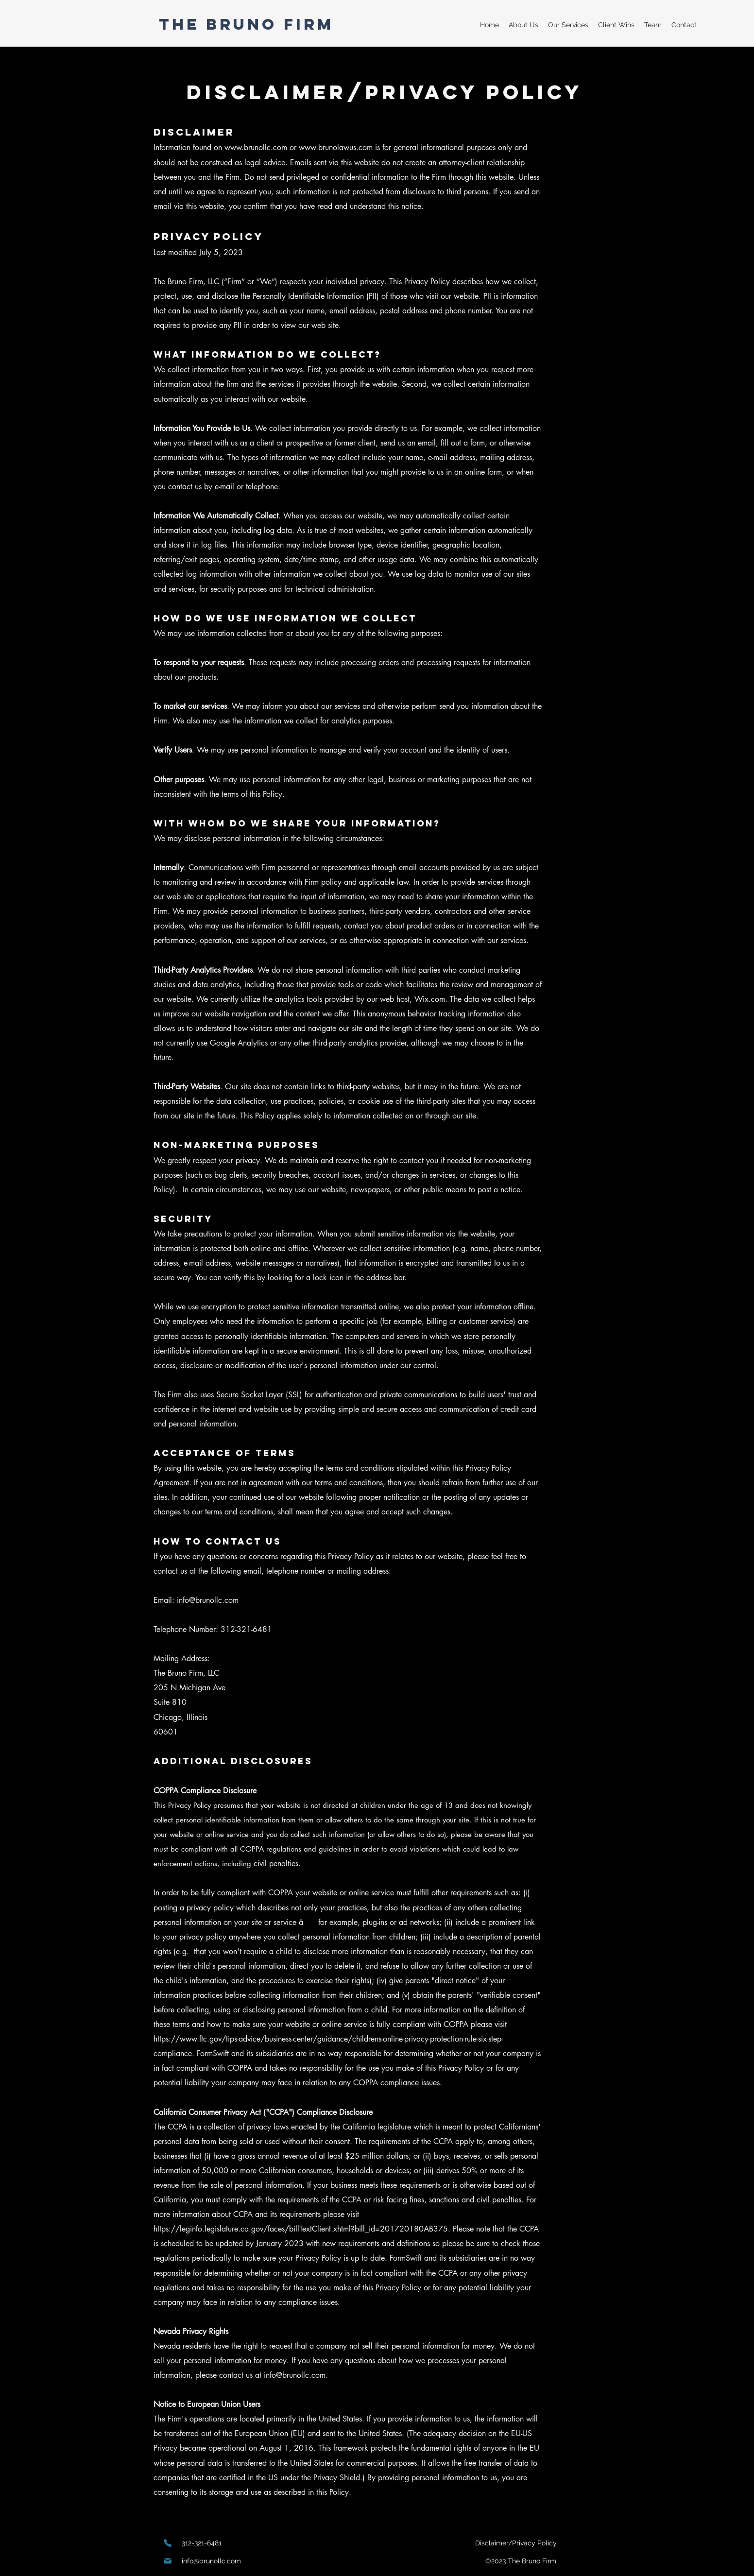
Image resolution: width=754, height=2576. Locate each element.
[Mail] (167, 2561)
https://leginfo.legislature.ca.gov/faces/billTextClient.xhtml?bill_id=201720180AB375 (301, 2229)
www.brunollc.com (255, 147)
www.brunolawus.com (336, 147)
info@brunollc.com (208, 1600)
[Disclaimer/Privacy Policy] (516, 2543)
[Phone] (167, 2543)
